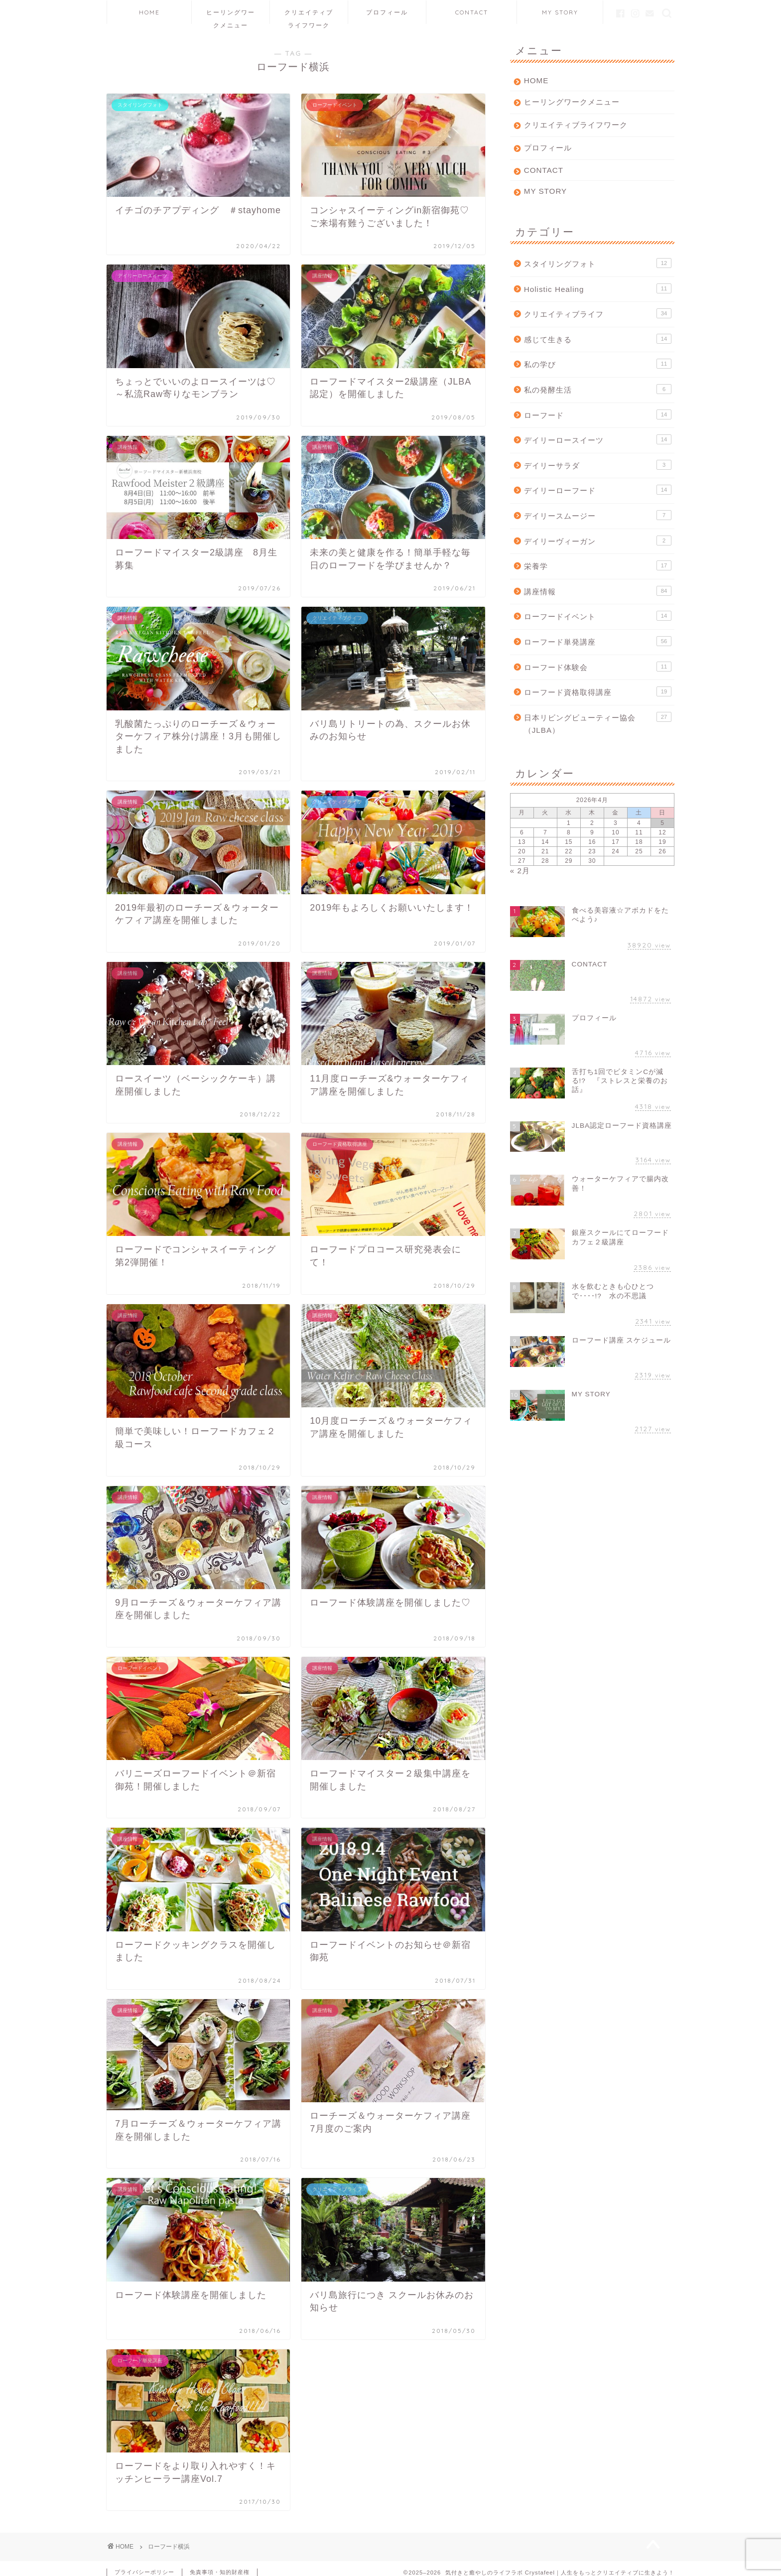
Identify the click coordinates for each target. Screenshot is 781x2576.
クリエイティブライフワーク (308, 16)
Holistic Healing (597, 288)
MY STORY (560, 12)
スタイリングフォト (597, 263)
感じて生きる (597, 339)
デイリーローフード (597, 490)
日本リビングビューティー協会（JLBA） (597, 723)
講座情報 (597, 591)
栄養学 (597, 565)
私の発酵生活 (597, 389)
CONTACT (471, 12)
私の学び (597, 364)
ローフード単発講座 (597, 641)
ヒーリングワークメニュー (230, 16)
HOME (149, 12)
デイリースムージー (597, 515)
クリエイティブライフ (597, 313)
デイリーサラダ (597, 465)
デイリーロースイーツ (597, 439)
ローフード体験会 (597, 667)
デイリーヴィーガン (597, 540)
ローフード (597, 414)
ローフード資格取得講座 (597, 691)
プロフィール (387, 12)
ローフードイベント (597, 616)
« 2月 (520, 870)
